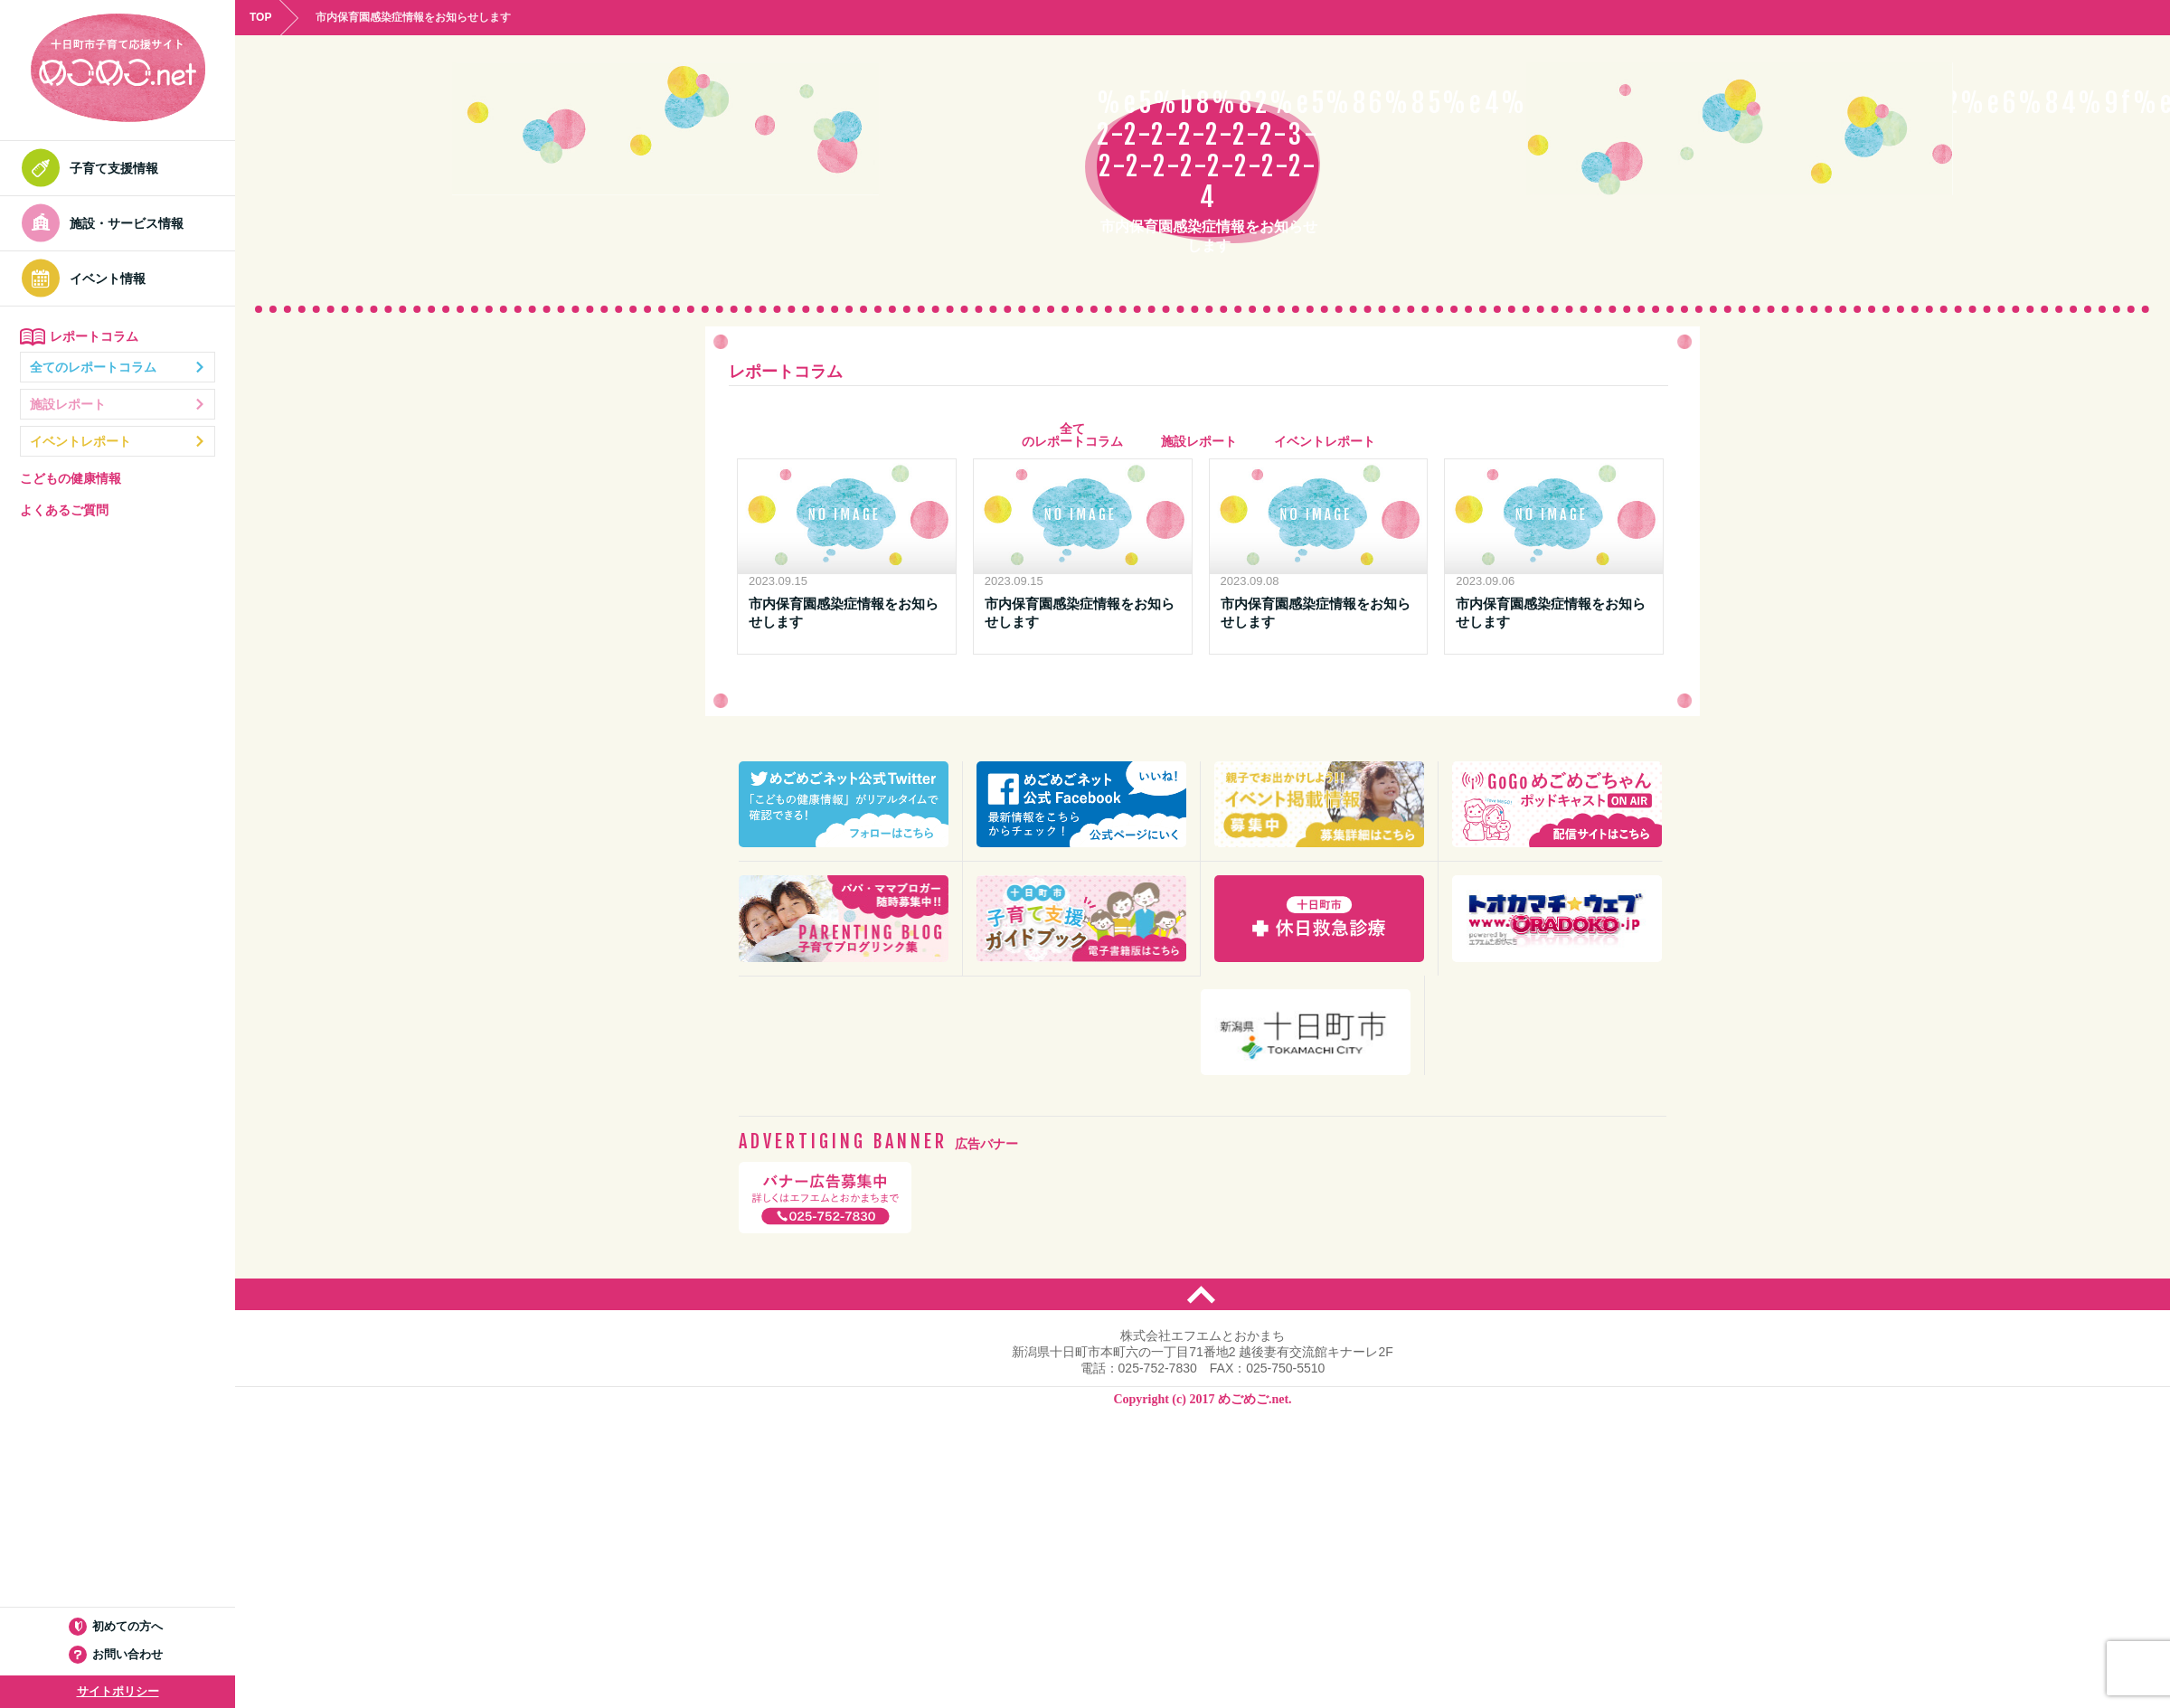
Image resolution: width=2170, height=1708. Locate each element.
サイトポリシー (118, 1691)
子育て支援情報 (95, 168)
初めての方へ (118, 1626)
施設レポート (117, 404)
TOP (260, 17)
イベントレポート (117, 441)
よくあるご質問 (64, 510)
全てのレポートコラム (117, 367)
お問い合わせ (118, 1654)
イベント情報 (89, 278)
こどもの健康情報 (70, 478)
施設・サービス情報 (108, 223)
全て (1072, 434)
